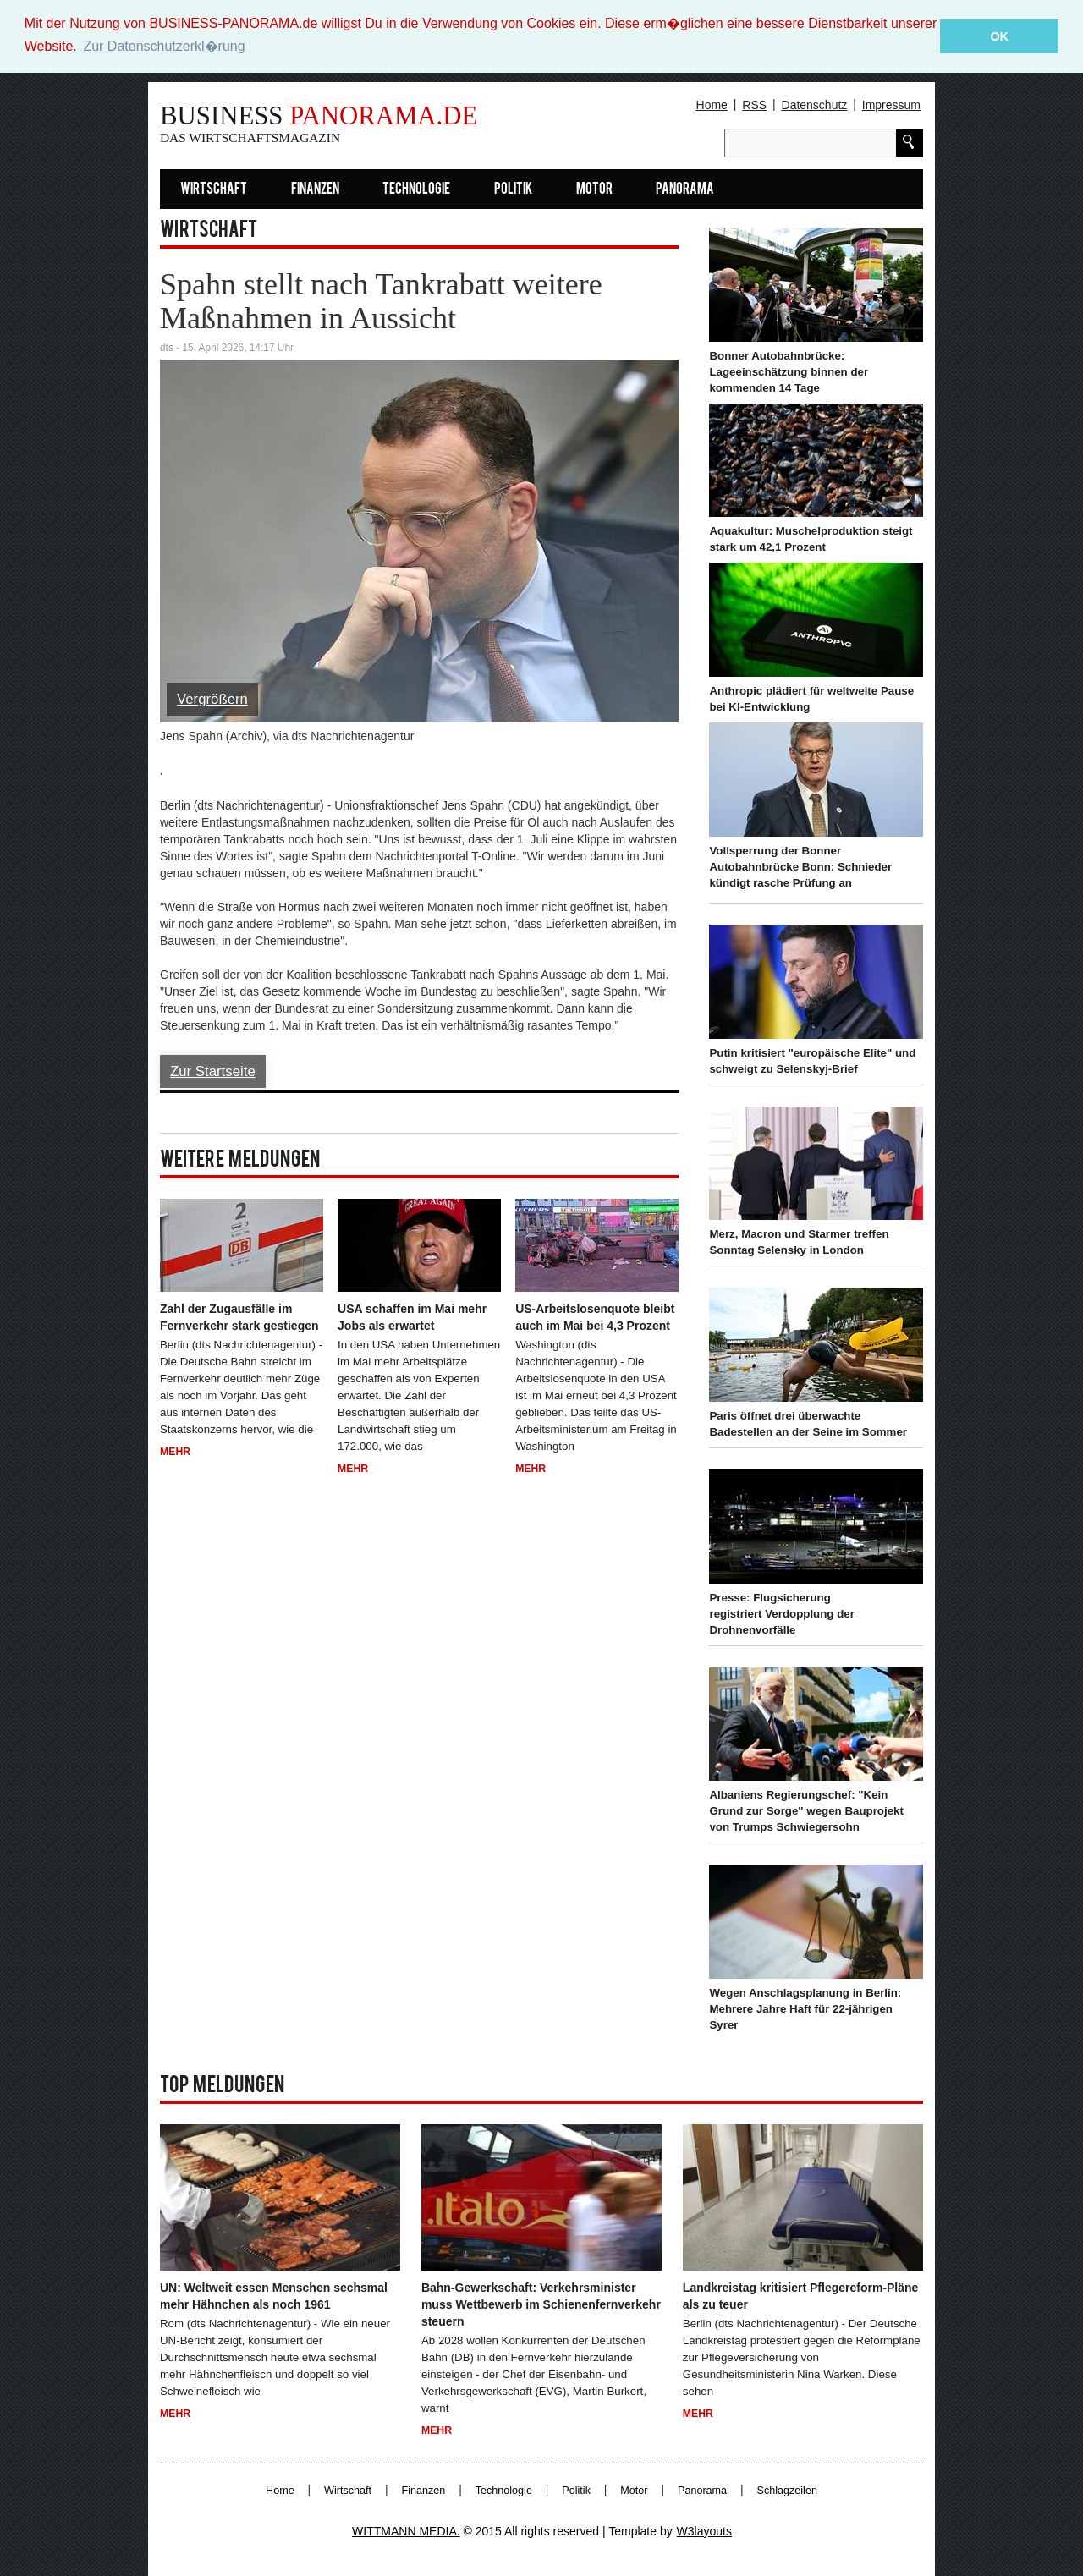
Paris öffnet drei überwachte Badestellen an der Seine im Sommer (808, 1423)
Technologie (416, 189)
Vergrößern (212, 699)
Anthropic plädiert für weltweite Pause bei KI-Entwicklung (811, 698)
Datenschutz (815, 104)
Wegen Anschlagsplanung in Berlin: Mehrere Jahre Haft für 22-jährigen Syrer (805, 2008)
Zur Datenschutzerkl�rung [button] (164, 46)
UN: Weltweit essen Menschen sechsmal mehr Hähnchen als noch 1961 (274, 2296)
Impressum (891, 104)
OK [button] (999, 36)
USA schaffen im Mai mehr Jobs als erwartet (412, 1316)
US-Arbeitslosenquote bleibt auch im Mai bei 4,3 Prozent (594, 1316)
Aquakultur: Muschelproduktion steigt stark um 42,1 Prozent (810, 539)
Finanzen (315, 189)
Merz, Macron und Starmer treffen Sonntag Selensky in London (798, 1241)
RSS (754, 104)
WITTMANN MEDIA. (406, 2530)
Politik (513, 189)
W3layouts (704, 2530)
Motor (594, 189)
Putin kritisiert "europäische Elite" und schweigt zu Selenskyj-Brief (812, 1060)
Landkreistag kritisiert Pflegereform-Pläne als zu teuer (801, 2296)
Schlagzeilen (787, 2490)
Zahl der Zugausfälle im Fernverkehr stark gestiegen (239, 1316)
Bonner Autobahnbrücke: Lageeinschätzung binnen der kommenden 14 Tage (788, 371)
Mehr (175, 1451)
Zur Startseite (213, 1071)
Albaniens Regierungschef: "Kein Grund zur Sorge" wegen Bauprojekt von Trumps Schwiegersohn (806, 1810)
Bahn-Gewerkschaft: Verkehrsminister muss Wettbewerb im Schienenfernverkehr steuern (541, 2304)
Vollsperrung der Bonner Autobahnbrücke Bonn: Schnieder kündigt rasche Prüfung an (800, 865)
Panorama (685, 189)
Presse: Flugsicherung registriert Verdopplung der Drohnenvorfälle (781, 1612)
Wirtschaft (213, 189)
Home (712, 104)
